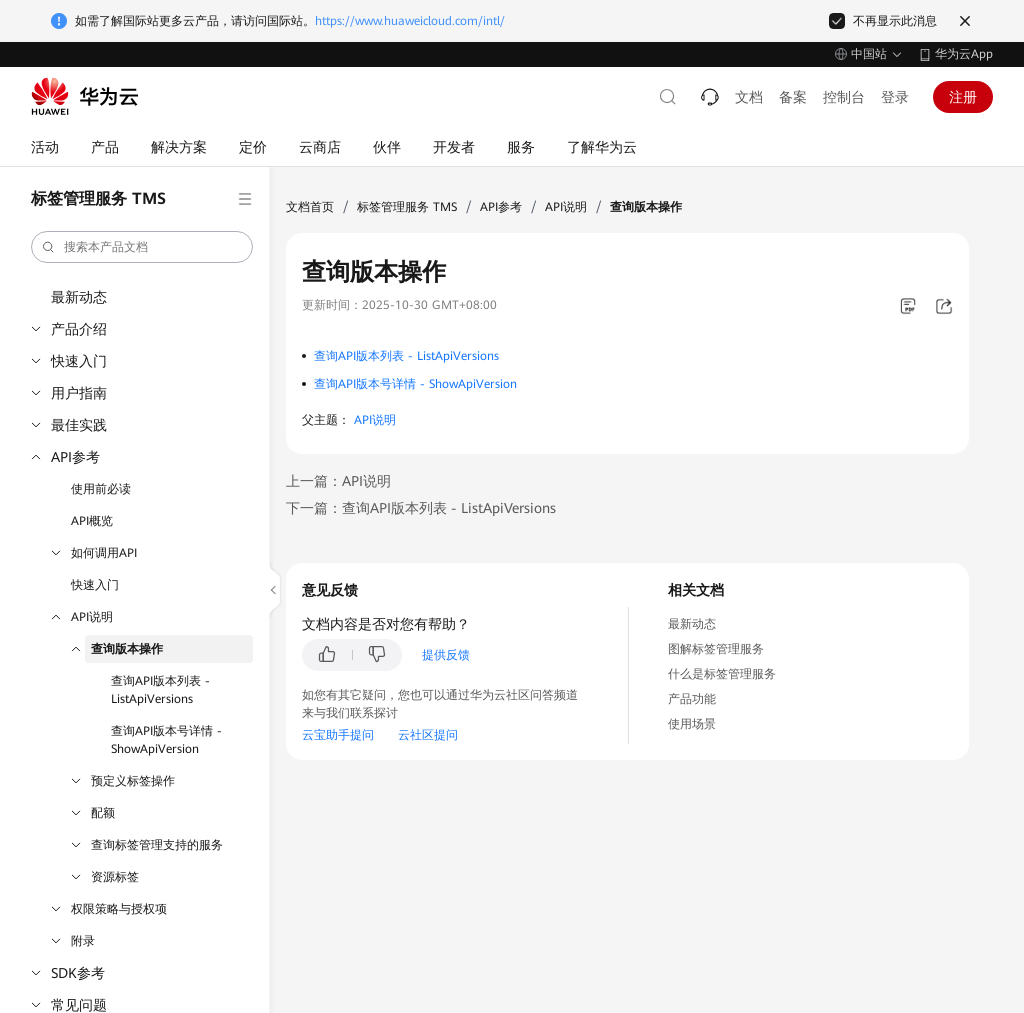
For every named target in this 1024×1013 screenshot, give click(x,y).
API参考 (75, 457)
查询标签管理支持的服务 (157, 845)
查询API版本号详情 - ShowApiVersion (166, 740)
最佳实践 (79, 425)
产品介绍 (79, 329)
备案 (793, 97)
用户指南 (79, 393)
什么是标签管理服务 (722, 674)
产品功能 (692, 699)
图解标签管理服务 (716, 649)
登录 (895, 97)
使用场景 (692, 724)
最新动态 (79, 297)
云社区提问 (428, 735)
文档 (749, 97)
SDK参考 (78, 973)
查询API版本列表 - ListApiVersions (160, 690)
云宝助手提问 (338, 735)
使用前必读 (101, 489)
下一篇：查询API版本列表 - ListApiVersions (421, 508)
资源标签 (115, 877)
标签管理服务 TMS (407, 207)
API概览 (92, 521)
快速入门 (79, 361)
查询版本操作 (127, 649)
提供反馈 (446, 655)
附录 (83, 941)
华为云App (964, 54)
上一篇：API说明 (338, 481)
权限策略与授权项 (119, 909)
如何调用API (104, 553)
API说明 (92, 617)
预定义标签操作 (133, 781)
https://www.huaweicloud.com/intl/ (410, 21)
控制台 (844, 97)
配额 (103, 813)
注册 (963, 97)
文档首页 (310, 207)
